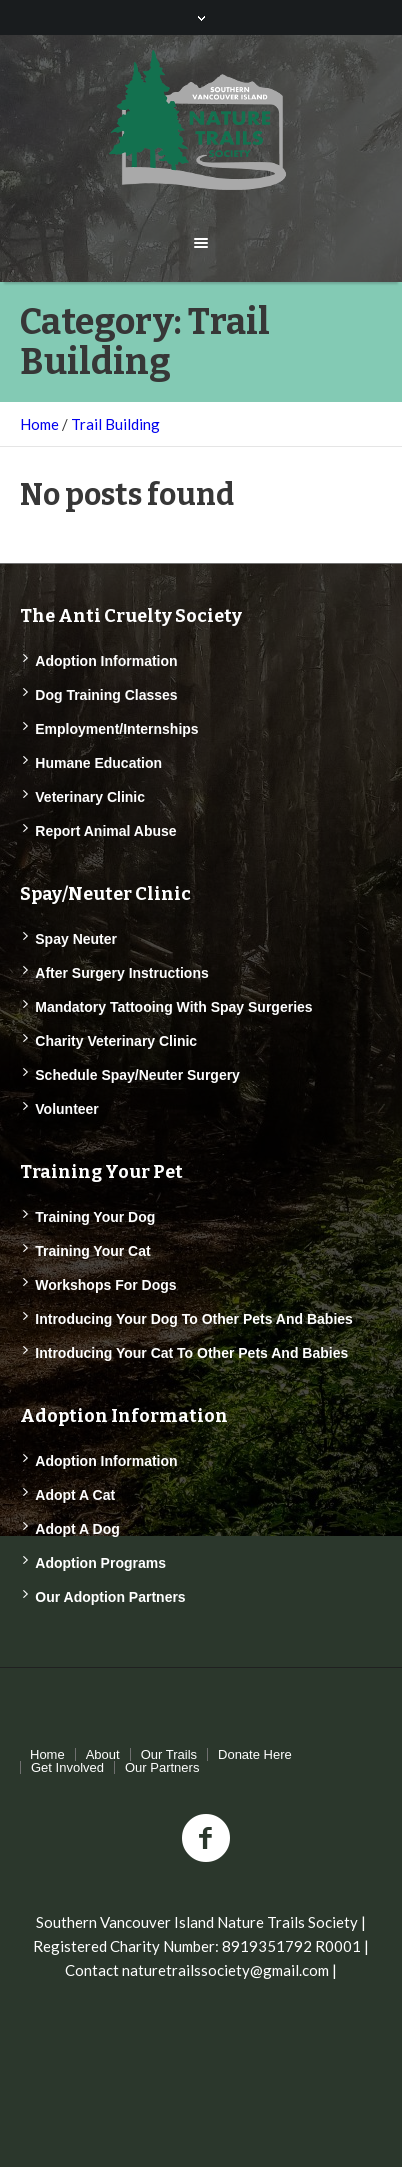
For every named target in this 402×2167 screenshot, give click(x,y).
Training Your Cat (92, 1251)
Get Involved (67, 1767)
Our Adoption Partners (110, 1597)
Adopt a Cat (75, 1495)
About (103, 1754)
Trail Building (115, 424)
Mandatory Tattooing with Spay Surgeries (173, 1007)
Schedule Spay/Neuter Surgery (137, 1075)
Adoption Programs (100, 1563)
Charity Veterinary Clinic (116, 1041)
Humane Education (98, 763)
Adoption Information (106, 661)
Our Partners (162, 1767)
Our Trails (169, 1754)
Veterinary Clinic (90, 797)
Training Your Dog (95, 1217)
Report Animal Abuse (105, 831)
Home (39, 424)
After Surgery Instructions (121, 973)
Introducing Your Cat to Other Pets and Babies (191, 1353)
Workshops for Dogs (105, 1285)
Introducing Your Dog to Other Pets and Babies (194, 1319)
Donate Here (255, 1754)
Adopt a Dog (77, 1529)
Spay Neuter (76, 939)
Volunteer (67, 1109)
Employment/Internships (116, 729)
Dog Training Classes (106, 695)
